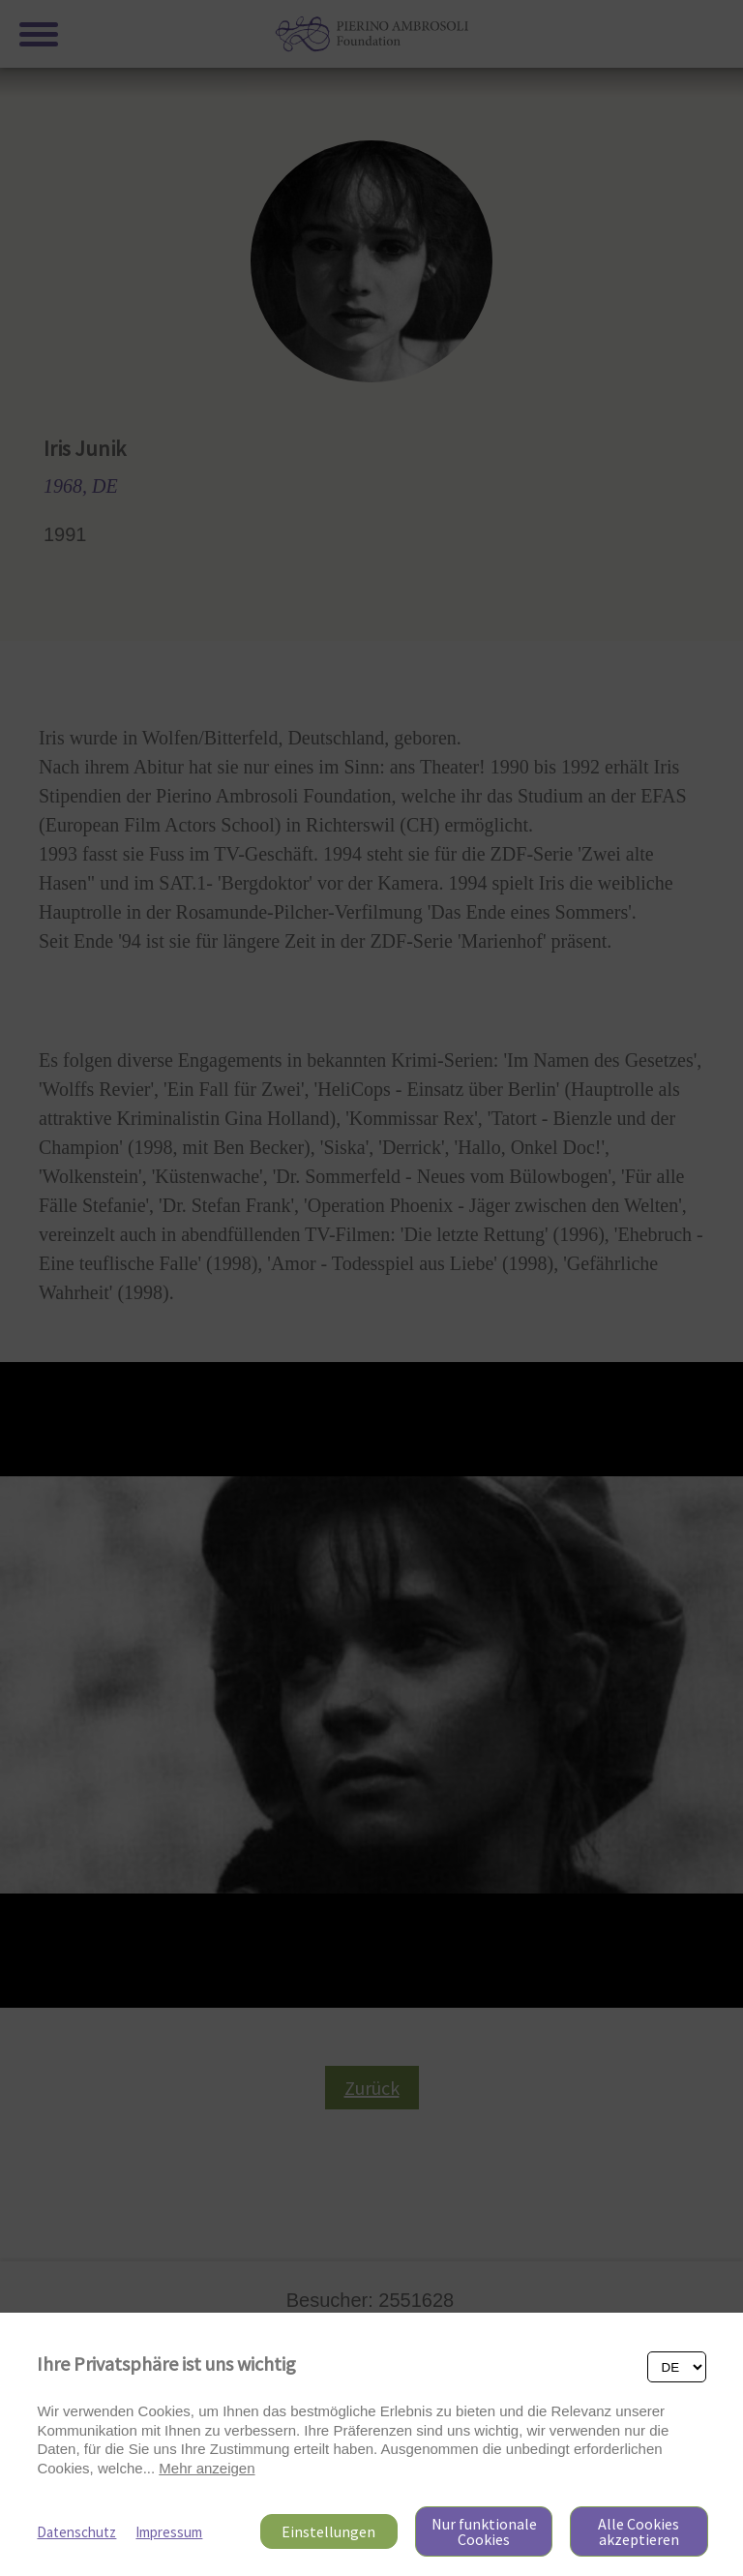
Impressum (168, 2532)
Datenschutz (76, 2532)
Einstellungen (328, 2531)
